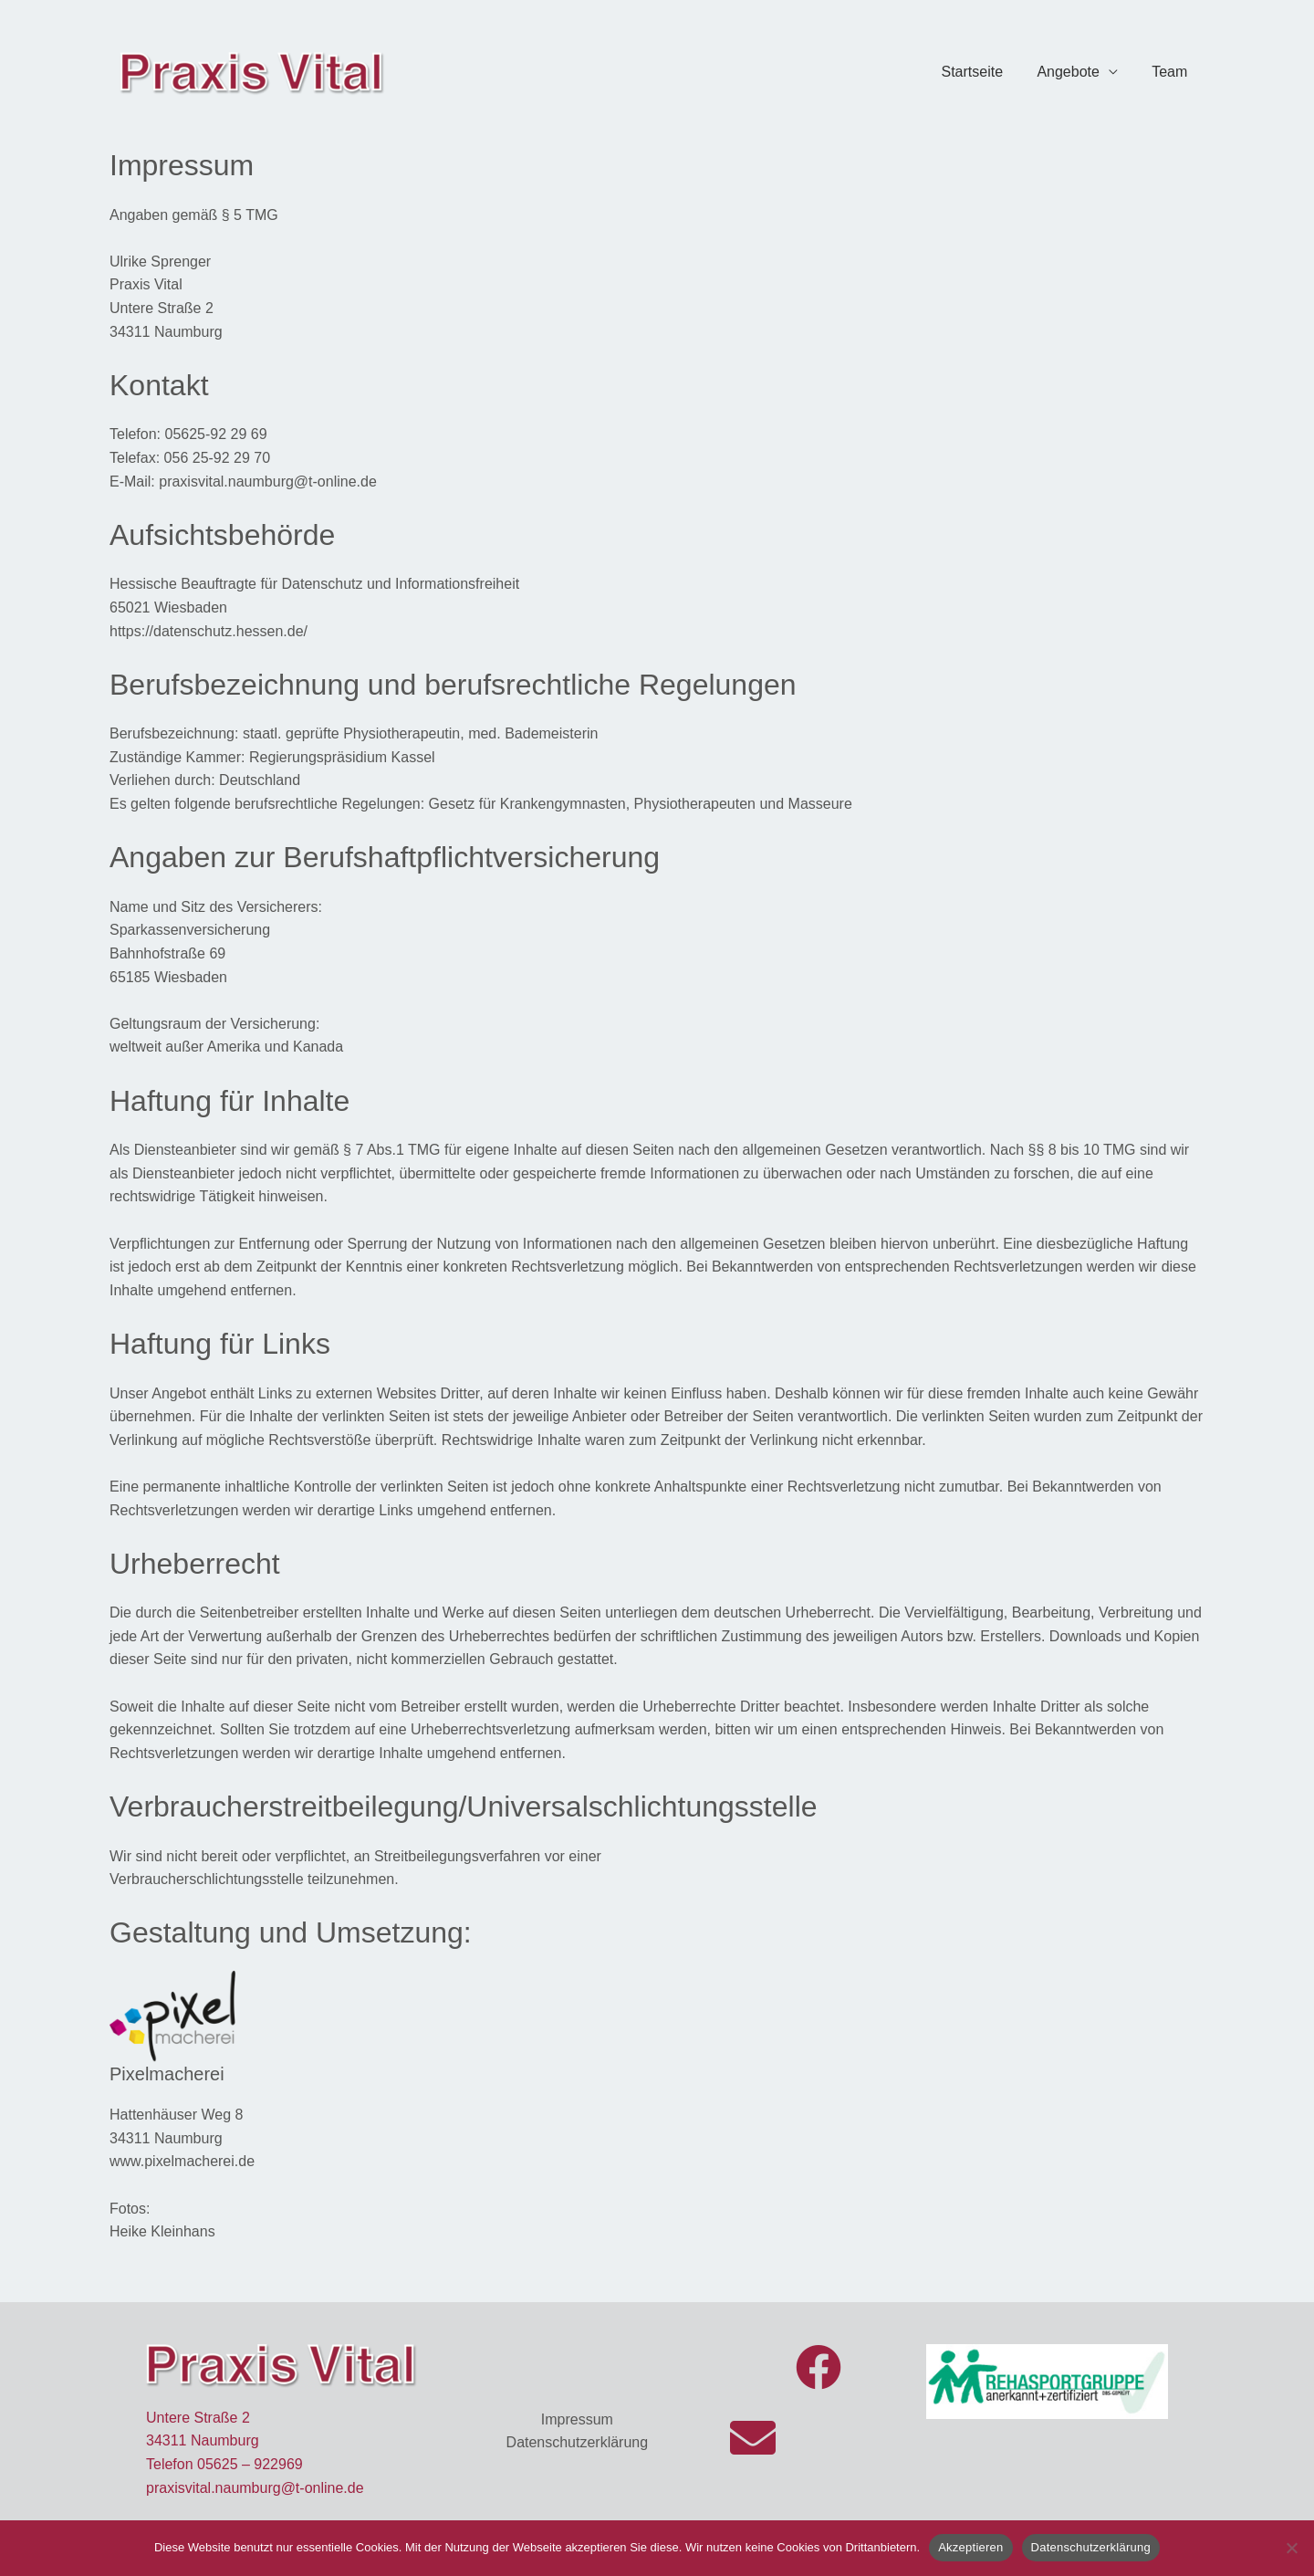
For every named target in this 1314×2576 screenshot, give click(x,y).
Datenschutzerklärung (577, 2442)
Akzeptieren (970, 2547)
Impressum (577, 2419)
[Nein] (1291, 2548)
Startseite (985, 71)
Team (1172, 71)
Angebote (1075, 71)
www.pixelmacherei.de (182, 2161)
